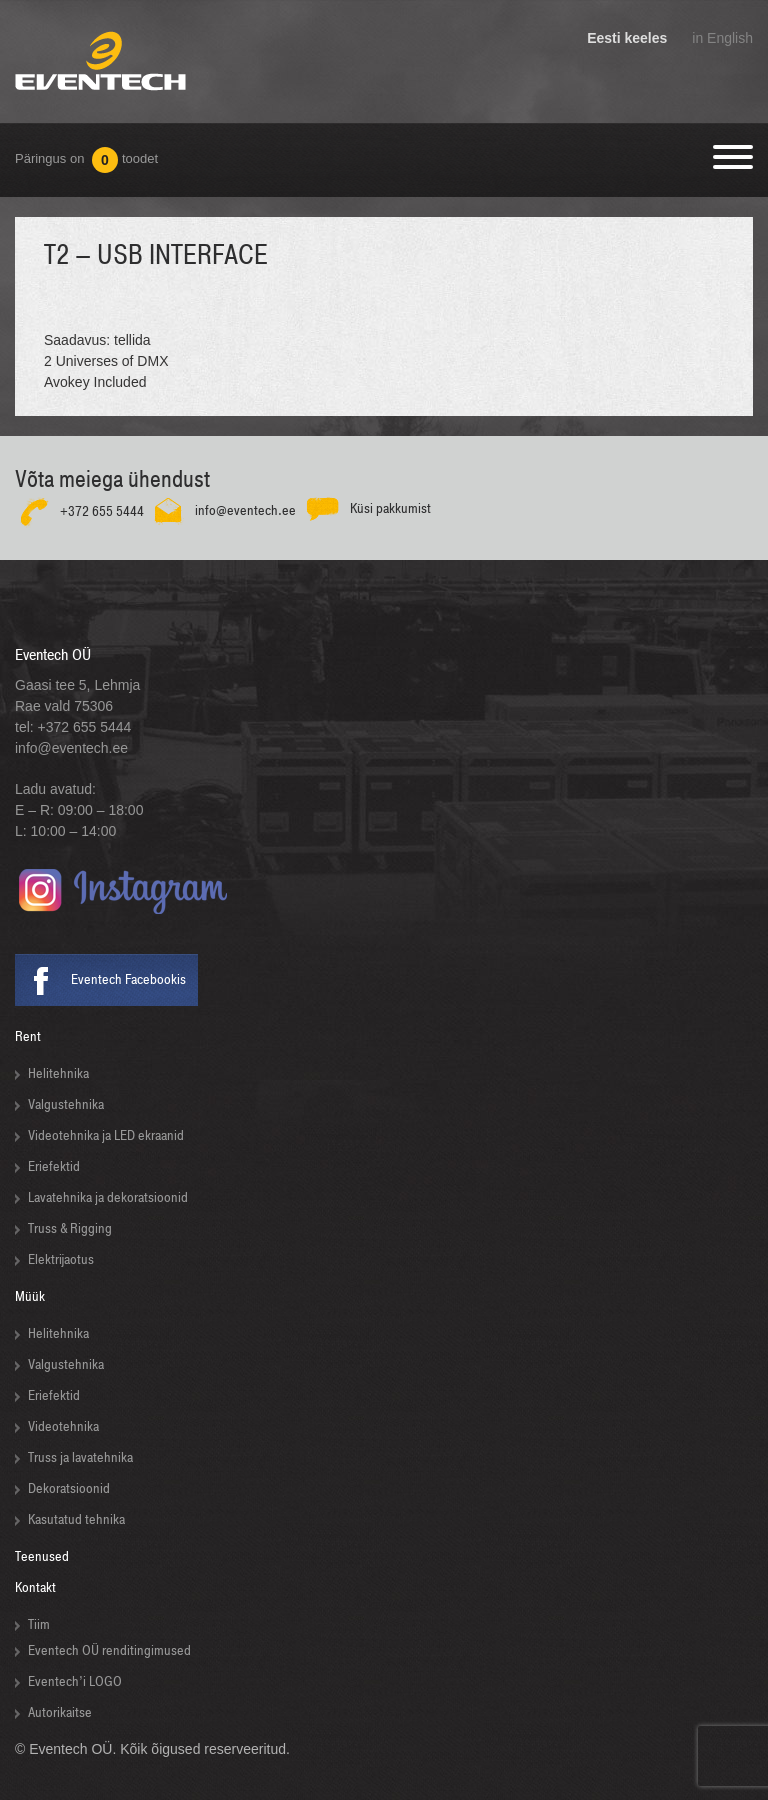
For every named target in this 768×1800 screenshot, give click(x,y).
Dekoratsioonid (69, 1488)
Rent (28, 1036)
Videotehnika (63, 1426)
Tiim (39, 1624)
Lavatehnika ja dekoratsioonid (108, 1197)
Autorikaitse (60, 1712)
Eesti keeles (627, 38)
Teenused (42, 1556)
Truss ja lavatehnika (80, 1457)
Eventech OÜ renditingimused (109, 1650)
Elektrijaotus (61, 1259)
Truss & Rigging (70, 1228)
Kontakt (35, 1587)
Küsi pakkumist (390, 508)
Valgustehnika (66, 1104)
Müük (30, 1296)
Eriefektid (54, 1166)
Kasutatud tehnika (76, 1519)
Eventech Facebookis (128, 979)
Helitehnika (58, 1073)
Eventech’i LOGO (75, 1681)
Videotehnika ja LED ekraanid (106, 1135)
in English (722, 38)
